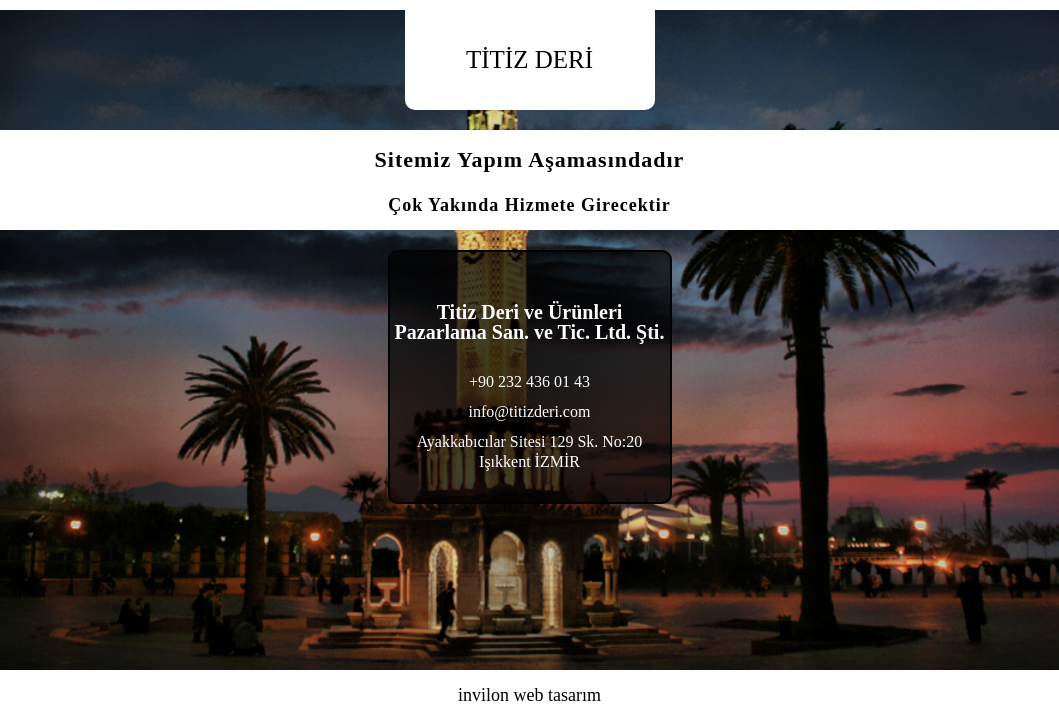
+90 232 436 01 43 (529, 381)
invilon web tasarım (529, 695)
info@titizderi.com (530, 411)
